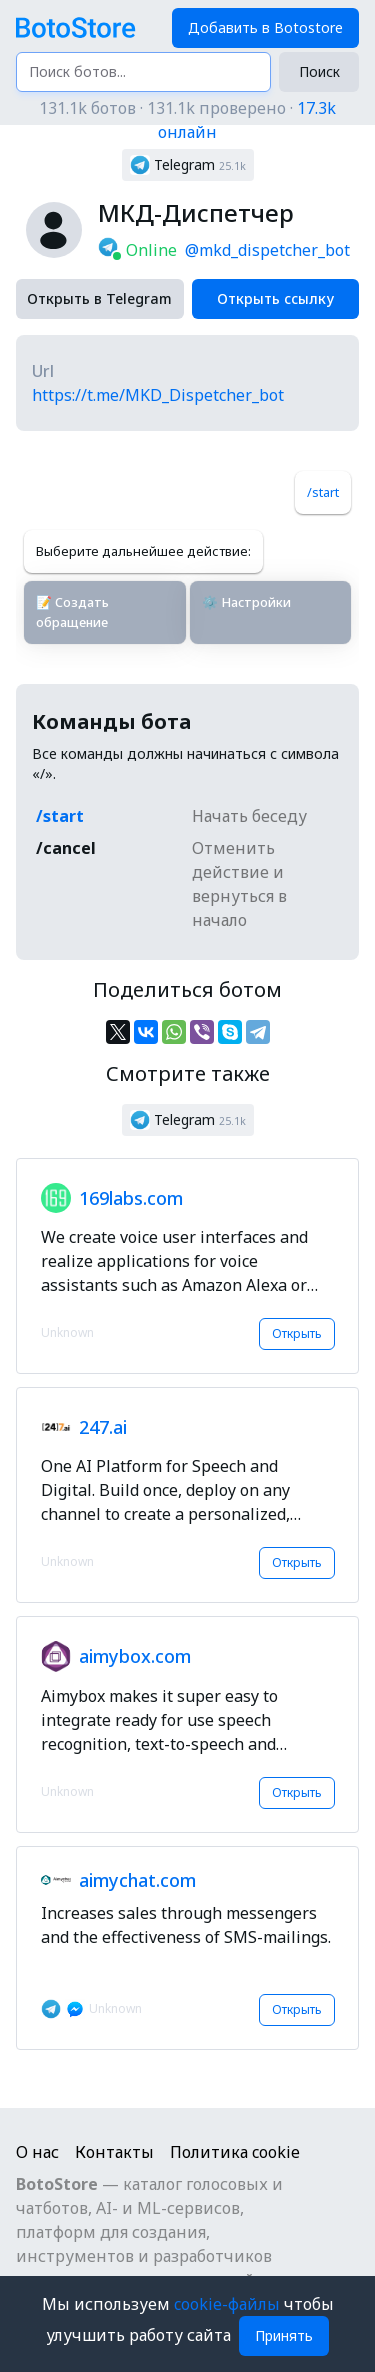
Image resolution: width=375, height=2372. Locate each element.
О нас (37, 2152)
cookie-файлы (229, 2304)
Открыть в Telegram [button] (99, 298)
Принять (284, 2335)
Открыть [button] (297, 1333)
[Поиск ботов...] (143, 72)
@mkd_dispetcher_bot (267, 250)
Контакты (114, 2152)
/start (323, 492)
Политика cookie (235, 2152)
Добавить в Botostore (265, 27)
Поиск (319, 71)
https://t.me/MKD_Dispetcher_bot (158, 395)
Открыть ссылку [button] (275, 298)
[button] (188, 165)
